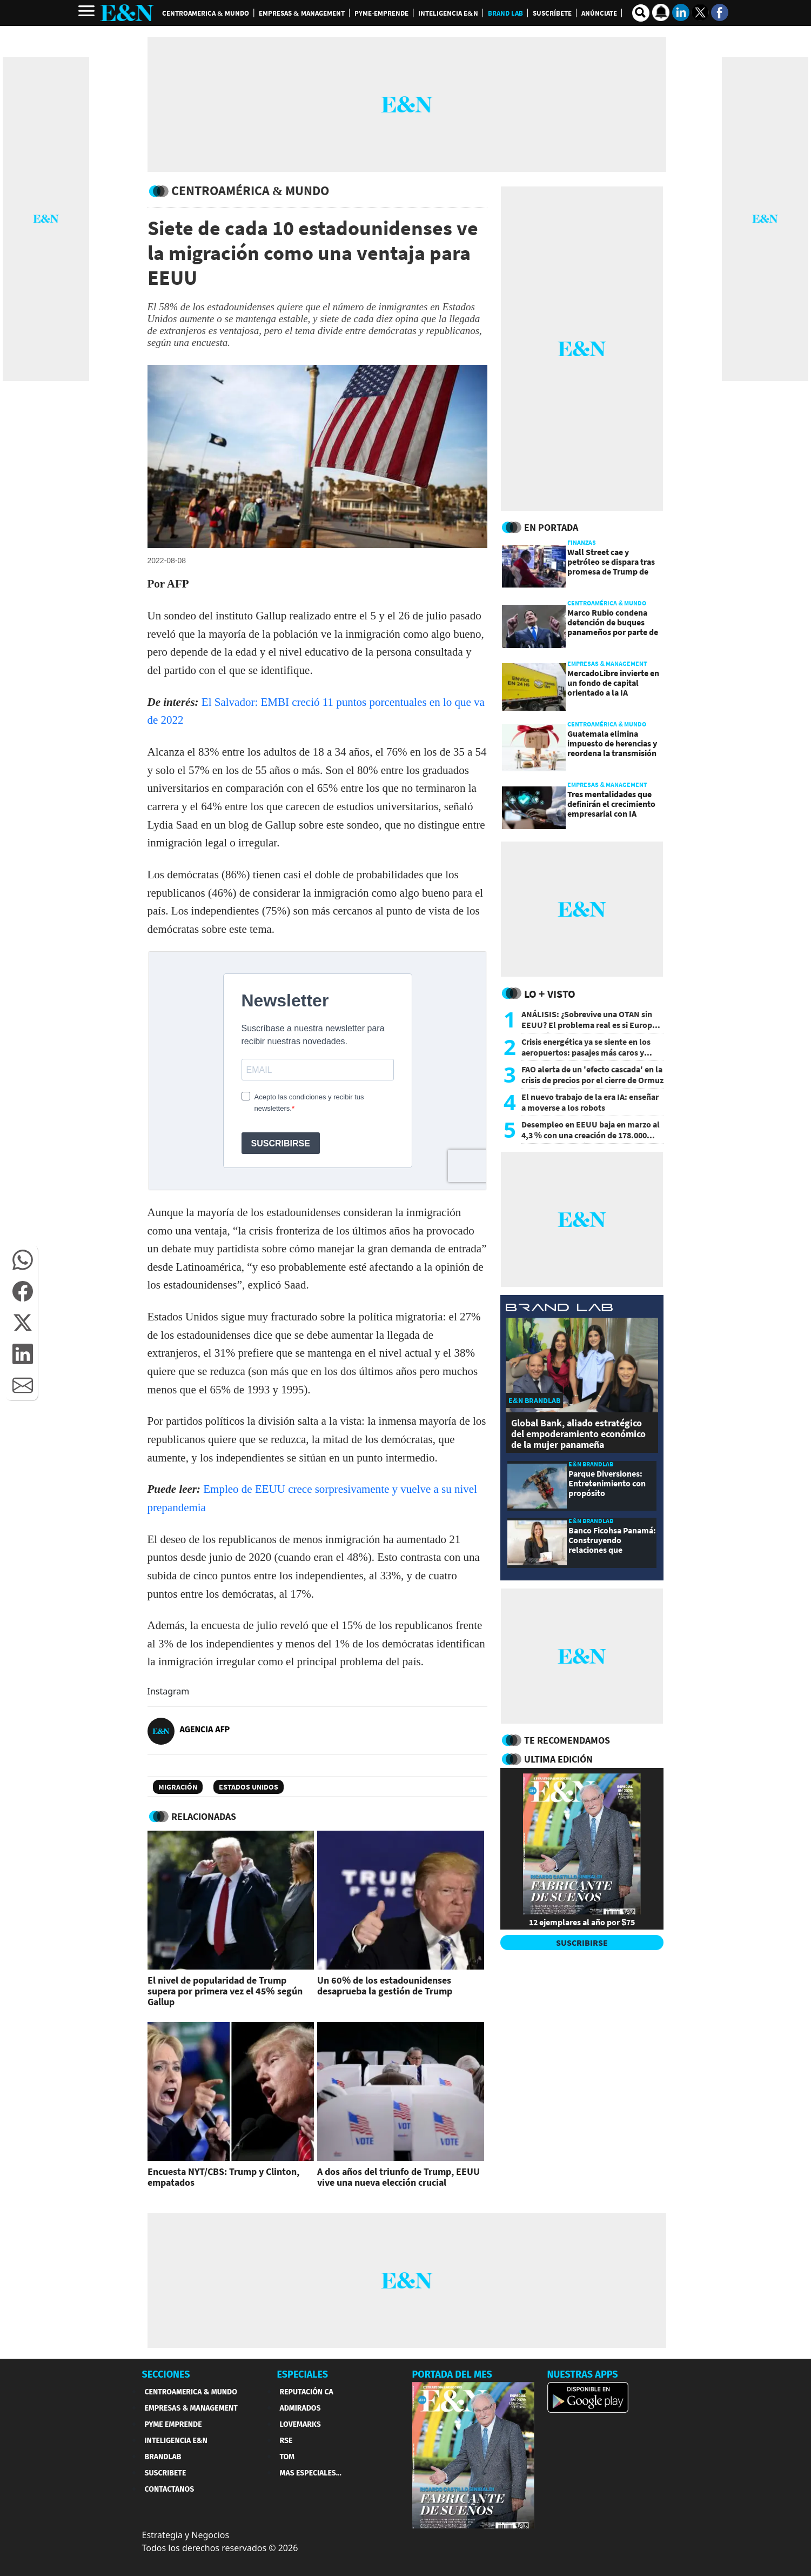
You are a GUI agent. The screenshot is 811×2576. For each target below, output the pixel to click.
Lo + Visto (549, 993)
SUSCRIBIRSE (582, 1942)
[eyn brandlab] (559, 1309)
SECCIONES (166, 2374)
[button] (22, 1259)
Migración (177, 1787)
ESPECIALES (303, 2374)
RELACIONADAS (203, 1816)
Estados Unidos (248, 1787)
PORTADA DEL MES (452, 2374)
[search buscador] (640, 13)
